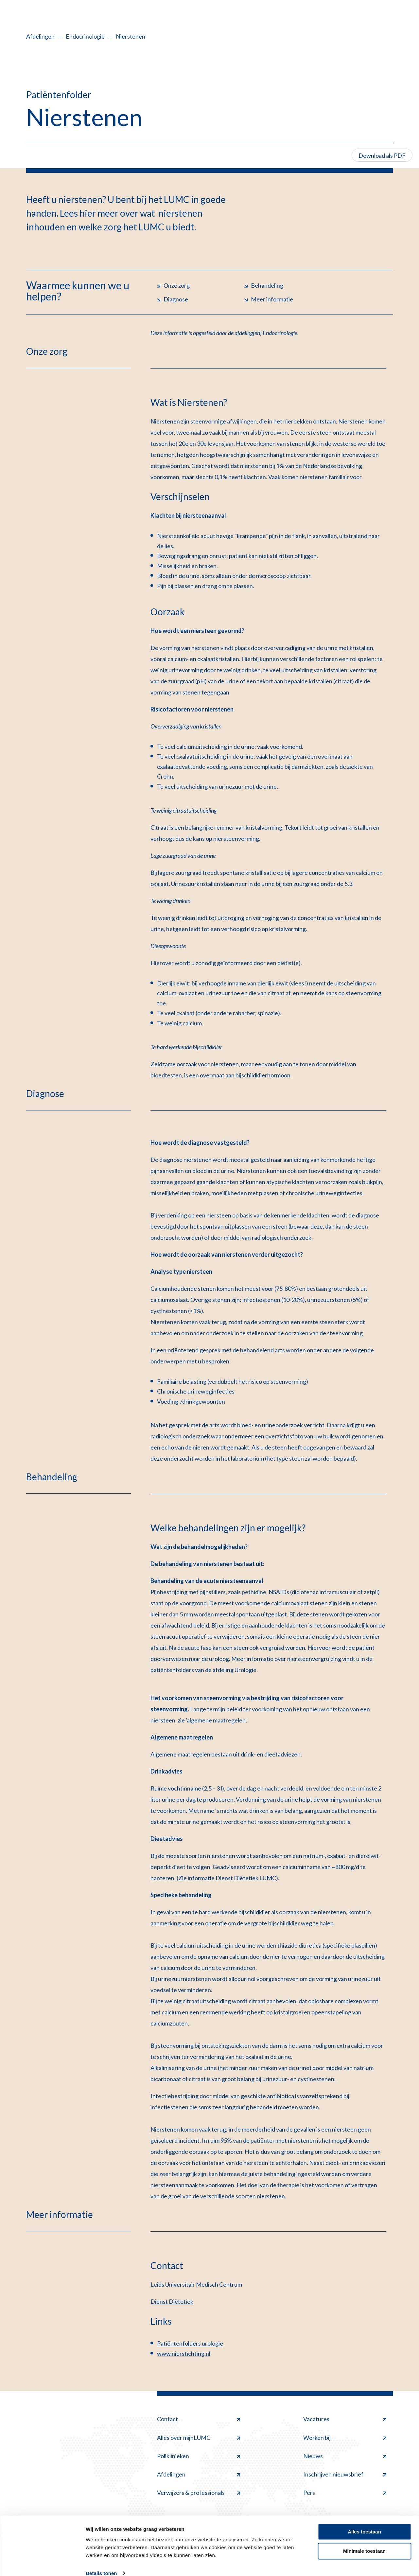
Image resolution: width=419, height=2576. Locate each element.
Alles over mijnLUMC (198, 2437)
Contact (198, 2419)
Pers (344, 2492)
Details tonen (101, 2563)
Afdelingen (40, 36)
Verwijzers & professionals (198, 2492)
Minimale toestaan (364, 2541)
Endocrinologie (85, 36)
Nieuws (344, 2455)
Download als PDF (382, 155)
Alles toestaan (364, 2522)
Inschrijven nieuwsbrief (344, 2474)
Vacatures (344, 2419)
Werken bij (344, 2437)
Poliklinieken (198, 2455)
